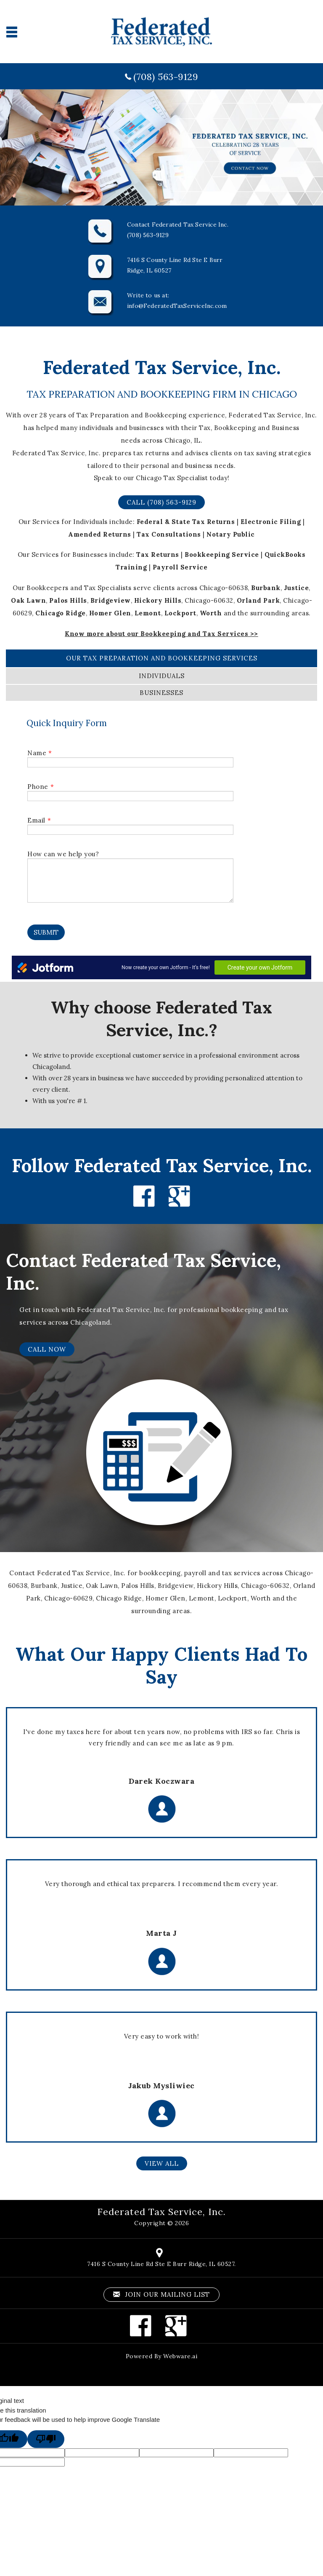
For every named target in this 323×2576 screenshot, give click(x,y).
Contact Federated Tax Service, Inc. (143, 1271)
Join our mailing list (161, 2294)
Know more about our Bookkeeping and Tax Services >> (161, 634)
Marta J (161, 1933)
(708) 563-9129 (165, 77)
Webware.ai (180, 2356)
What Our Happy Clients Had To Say (162, 1665)
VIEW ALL (162, 2163)
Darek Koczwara (161, 1781)
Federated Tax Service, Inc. (161, 2212)
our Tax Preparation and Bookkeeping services (161, 658)
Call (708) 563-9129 (161, 502)
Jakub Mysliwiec (161, 2085)
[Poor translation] (45, 2439)
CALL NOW (47, 1349)
